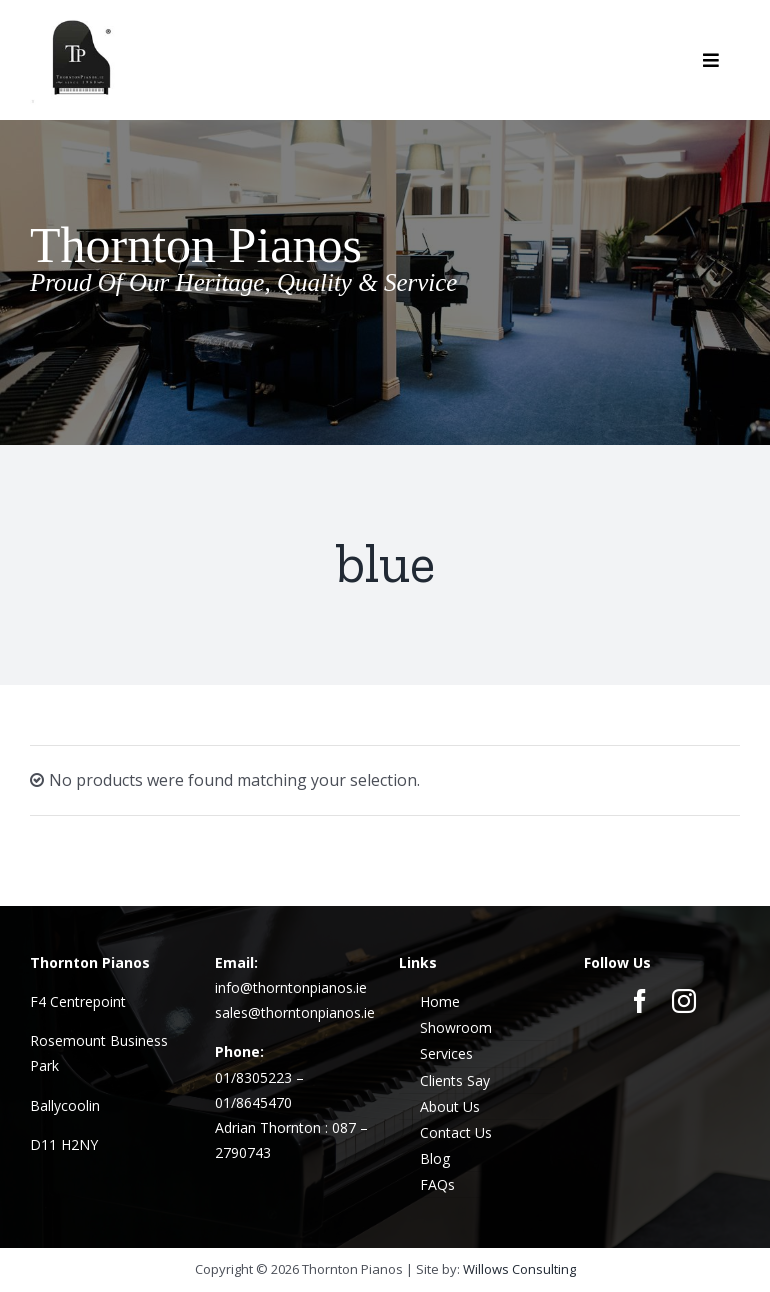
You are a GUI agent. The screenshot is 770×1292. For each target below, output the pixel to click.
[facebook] (640, 1001)
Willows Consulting (519, 1269)
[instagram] (684, 1001)
